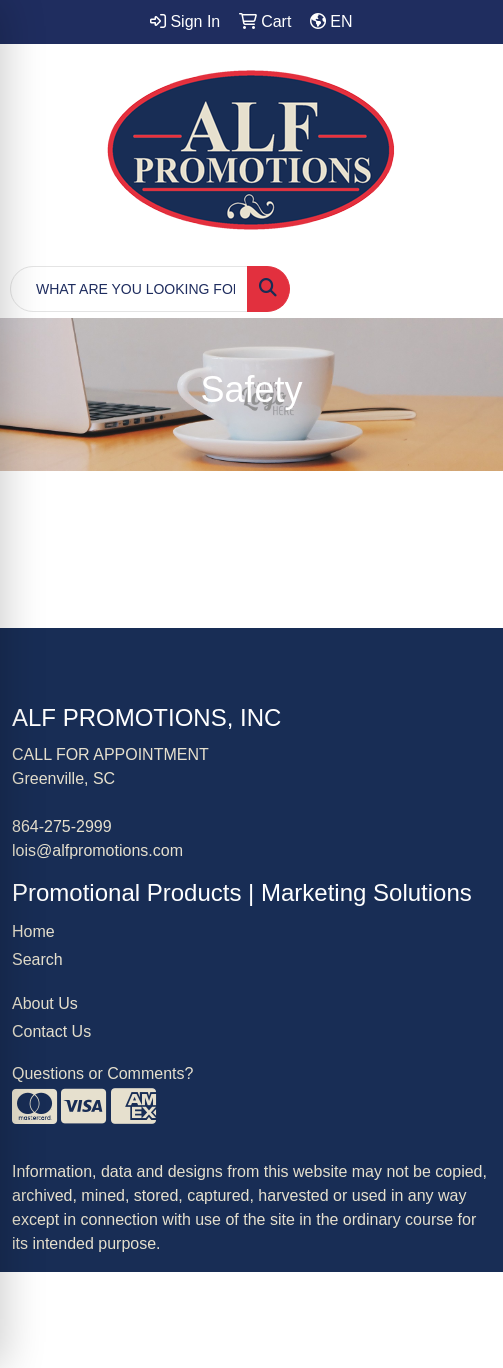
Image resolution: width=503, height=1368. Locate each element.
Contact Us (51, 1031)
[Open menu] (463, 289)
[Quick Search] (129, 289)
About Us (45, 1003)
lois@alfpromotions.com (97, 850)
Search (37, 959)
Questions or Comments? (102, 1073)
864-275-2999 (62, 826)
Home (33, 931)
